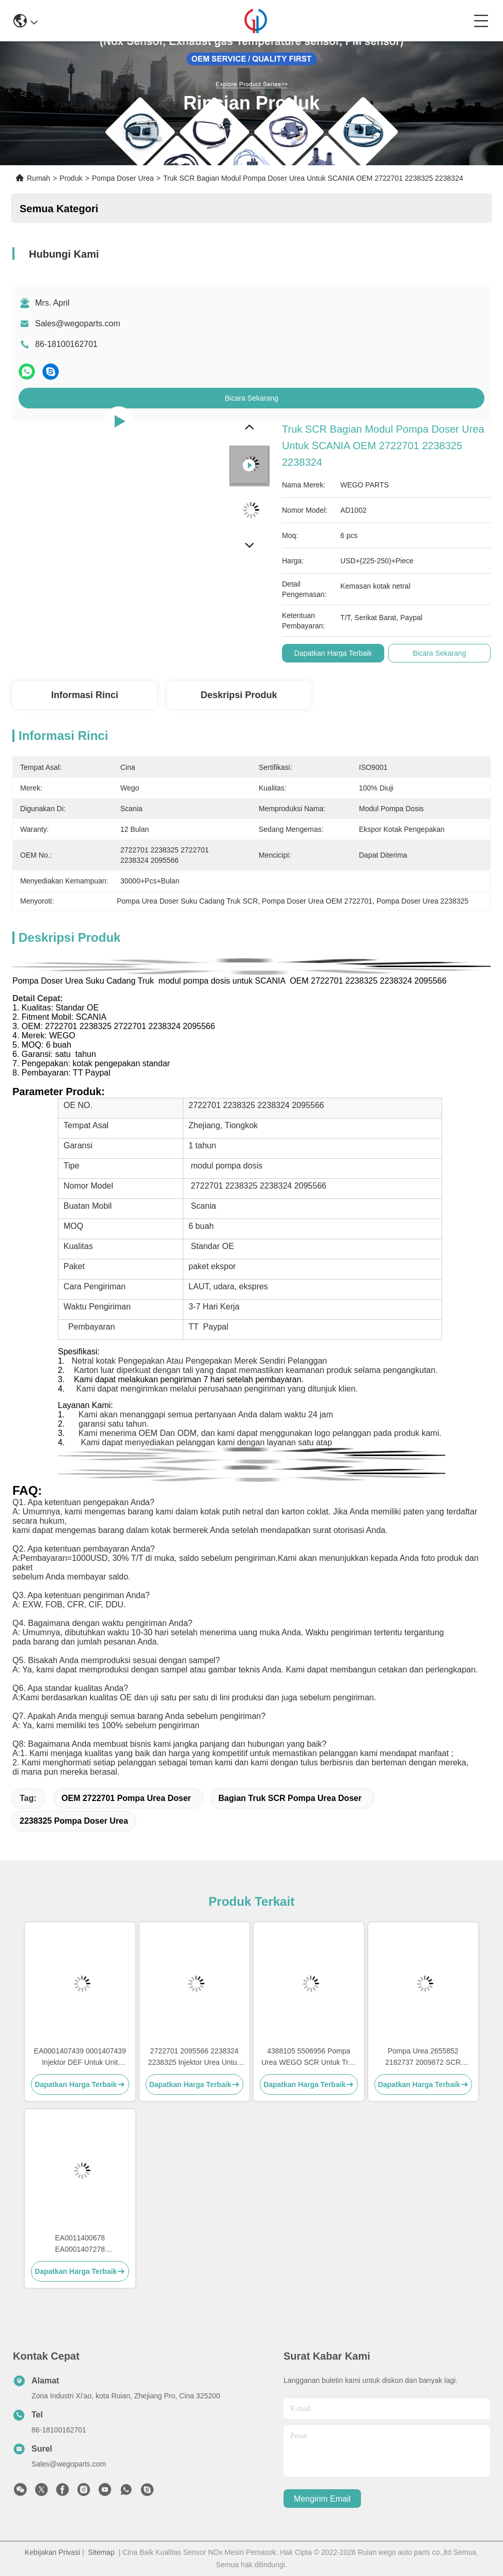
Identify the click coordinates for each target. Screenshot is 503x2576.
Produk (70, 178)
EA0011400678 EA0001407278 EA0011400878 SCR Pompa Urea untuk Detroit (80, 2244)
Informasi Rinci (84, 695)
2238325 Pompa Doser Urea (74, 1820)
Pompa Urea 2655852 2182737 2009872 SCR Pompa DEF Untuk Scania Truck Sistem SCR (423, 2057)
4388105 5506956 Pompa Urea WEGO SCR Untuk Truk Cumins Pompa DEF (308, 2057)
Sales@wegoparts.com (77, 323)
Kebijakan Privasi (52, 2552)
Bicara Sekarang (251, 398)
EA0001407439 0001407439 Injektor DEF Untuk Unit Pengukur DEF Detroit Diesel (80, 2057)
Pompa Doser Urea (123, 178)
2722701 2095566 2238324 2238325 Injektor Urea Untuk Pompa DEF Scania (194, 2057)
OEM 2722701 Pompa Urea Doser (126, 1798)
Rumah (38, 178)
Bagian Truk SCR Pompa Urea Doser (289, 1798)
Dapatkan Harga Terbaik (333, 653)
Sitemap (101, 2552)
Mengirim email (322, 2498)
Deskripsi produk (238, 695)
